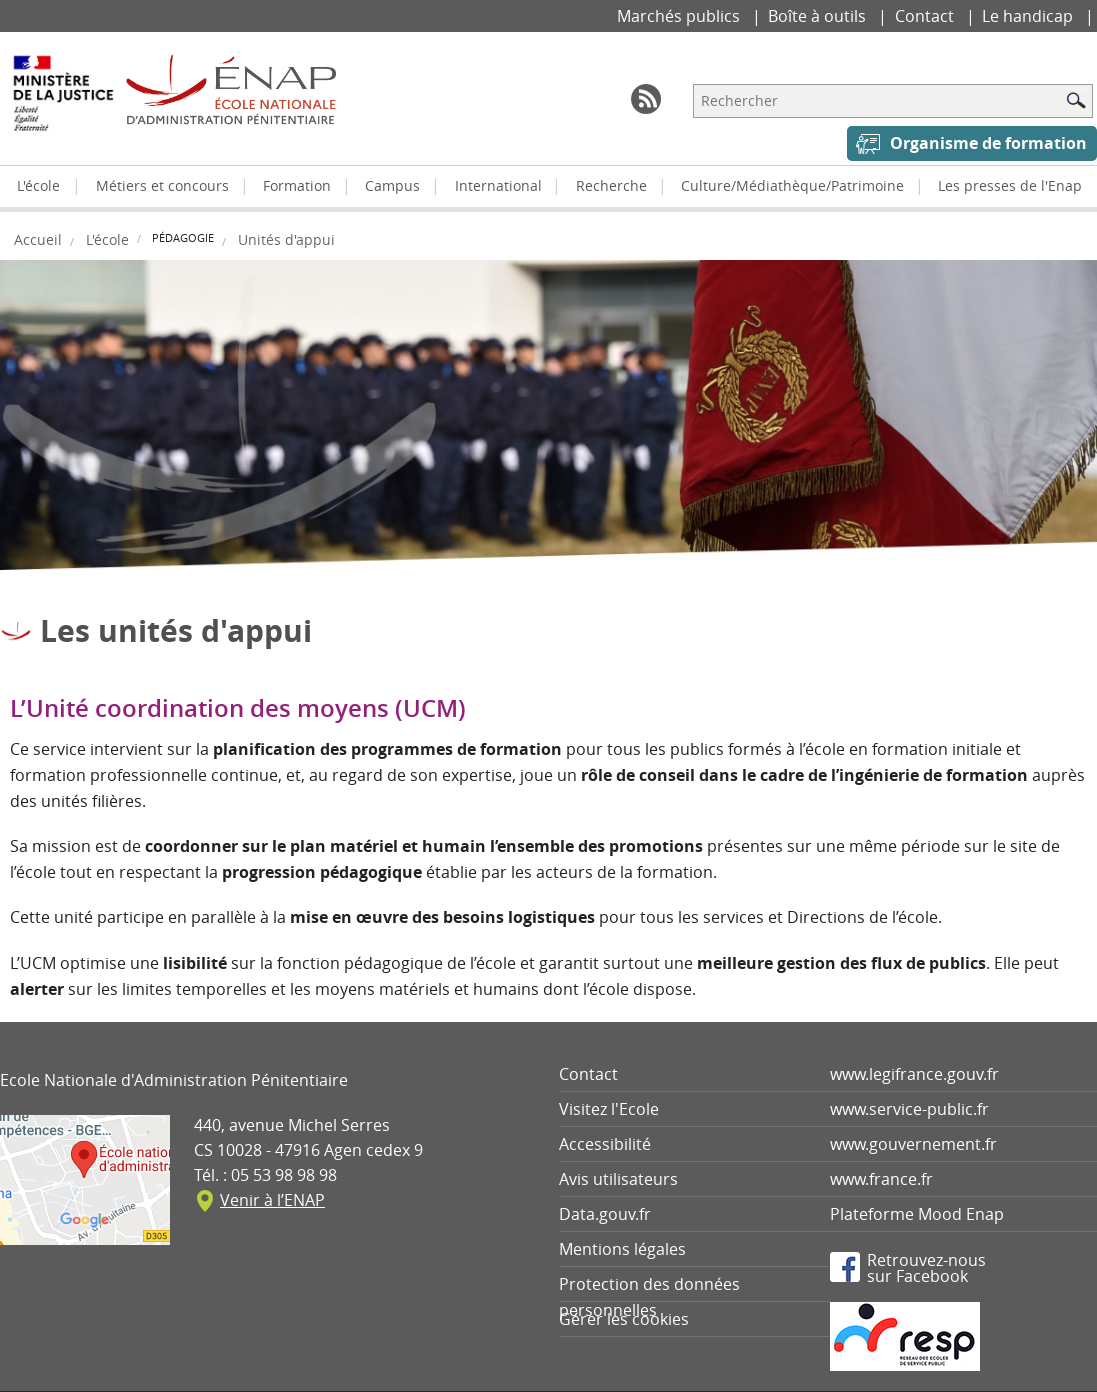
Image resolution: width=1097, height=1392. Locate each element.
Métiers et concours (162, 185)
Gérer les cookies (624, 1319)
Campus (392, 185)
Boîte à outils (819, 16)
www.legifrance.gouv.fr (914, 1074)
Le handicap (1029, 16)
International (498, 185)
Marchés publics (680, 16)
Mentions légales (622, 1249)
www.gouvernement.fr (913, 1144)
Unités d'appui (286, 239)
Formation (297, 185)
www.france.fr (881, 1179)
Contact (926, 16)
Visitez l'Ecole (609, 1109)
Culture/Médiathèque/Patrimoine (792, 185)
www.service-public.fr (909, 1109)
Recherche (611, 185)
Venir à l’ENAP (272, 1200)
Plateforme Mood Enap (917, 1214)
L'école (38, 185)
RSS (646, 99)
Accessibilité (605, 1144)
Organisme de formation (988, 143)
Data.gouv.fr (605, 1214)
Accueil (38, 239)
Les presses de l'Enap (1010, 185)
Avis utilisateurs (618, 1179)
